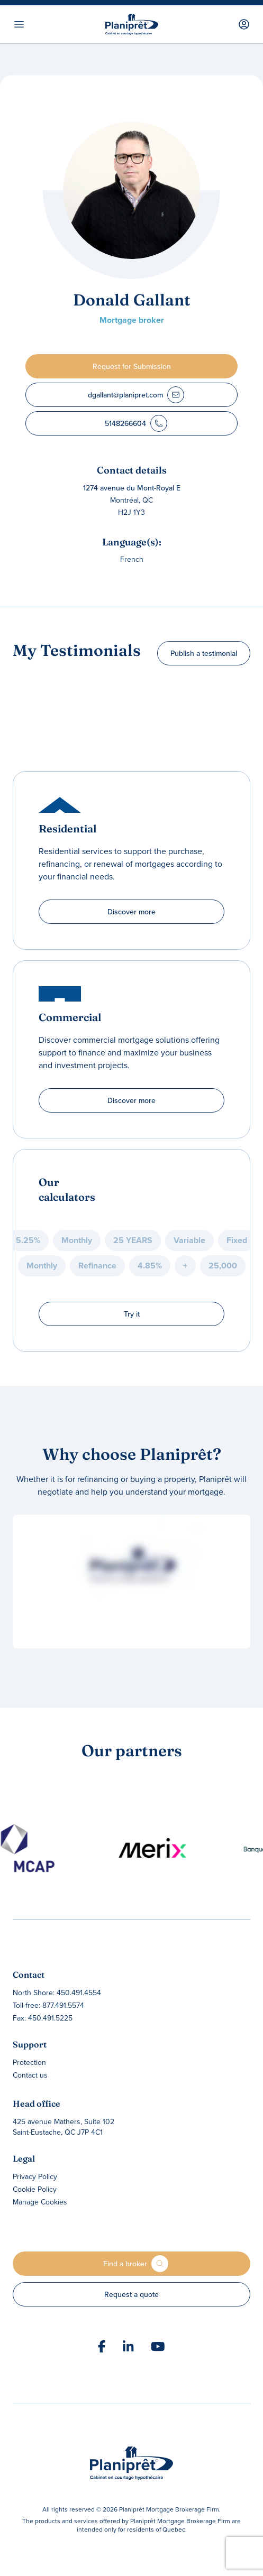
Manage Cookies (40, 2202)
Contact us (30, 2075)
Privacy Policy (35, 2176)
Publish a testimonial (203, 653)
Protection (29, 2062)
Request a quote (131, 2294)
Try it (132, 1314)
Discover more (131, 911)
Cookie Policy (35, 2189)
